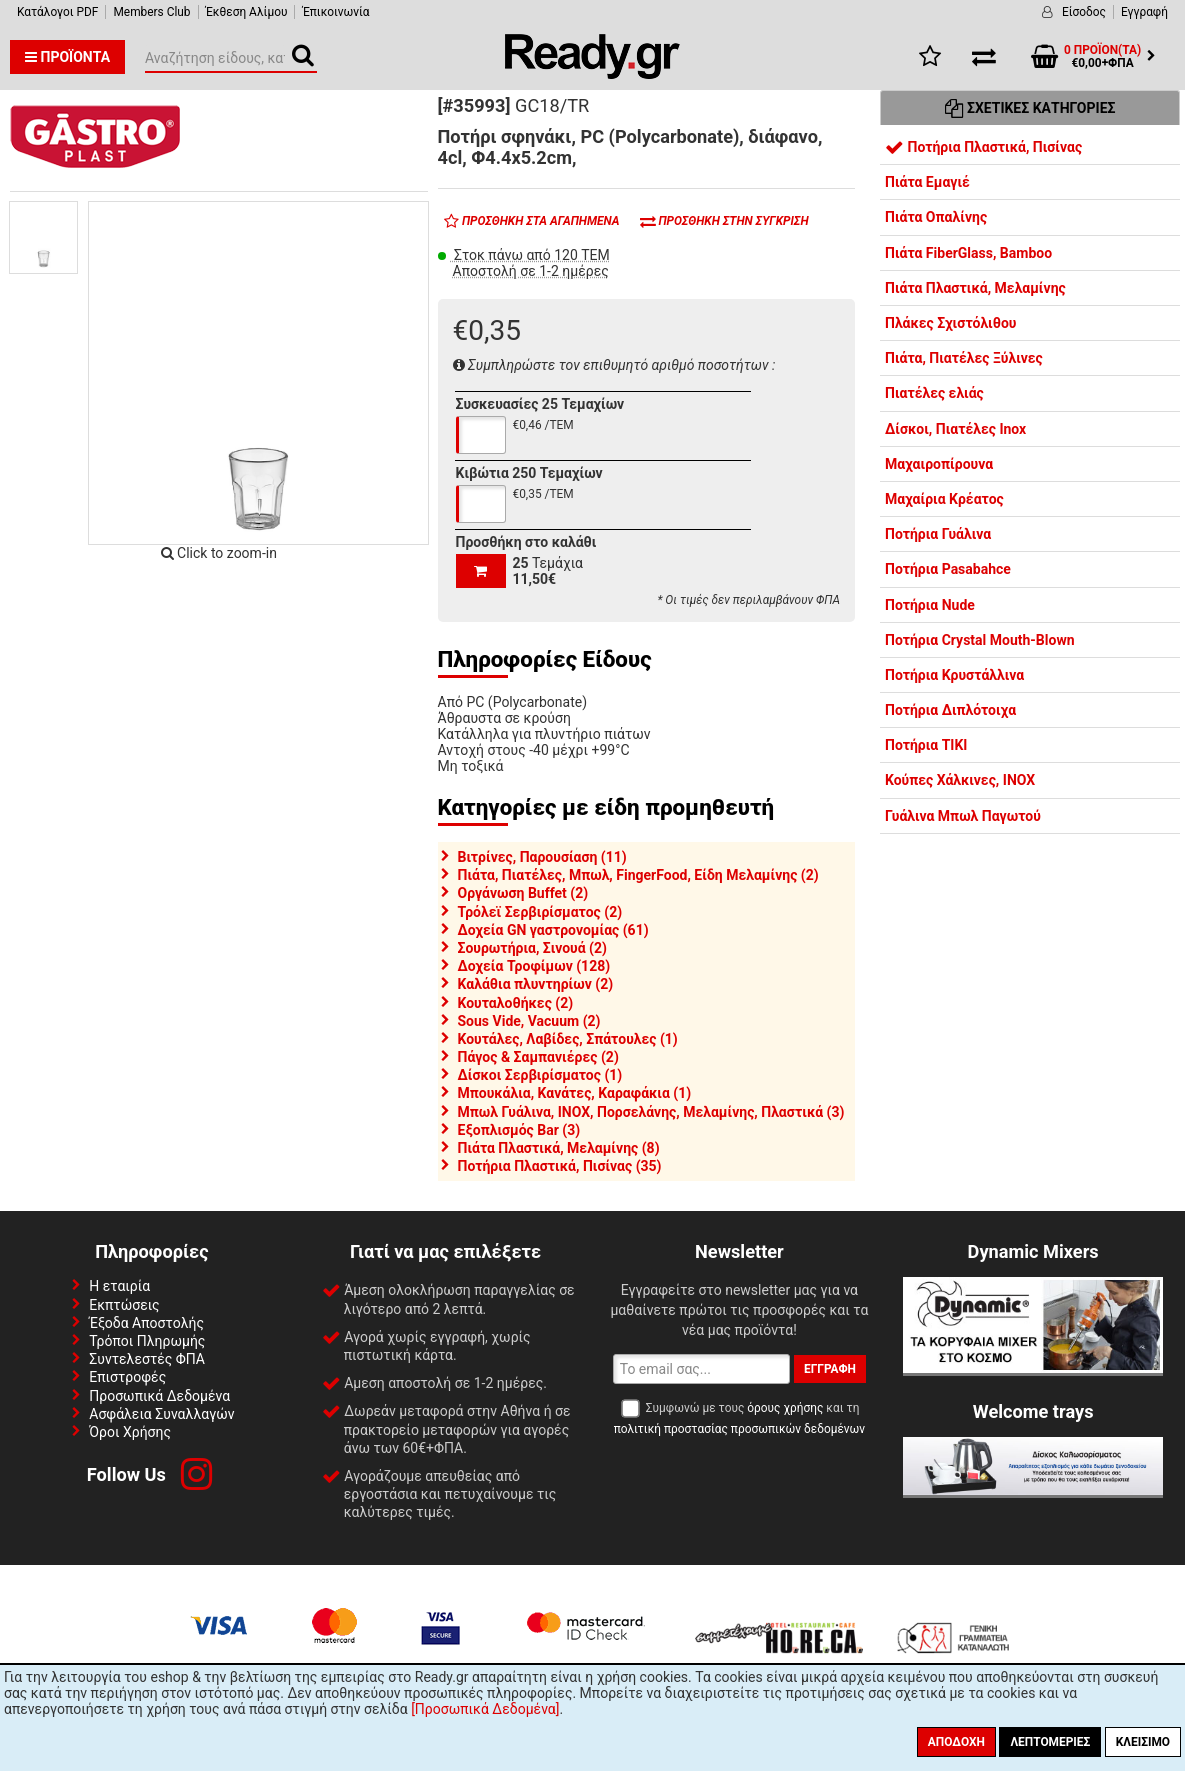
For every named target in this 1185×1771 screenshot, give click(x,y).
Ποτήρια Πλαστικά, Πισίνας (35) (560, 1166)
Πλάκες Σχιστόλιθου (950, 323)
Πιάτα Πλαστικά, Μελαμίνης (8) (559, 1148)
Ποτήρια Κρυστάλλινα (954, 675)
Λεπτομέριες (1050, 1742)
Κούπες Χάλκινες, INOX (960, 780)
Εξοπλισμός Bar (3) (519, 1130)
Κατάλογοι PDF (57, 12)
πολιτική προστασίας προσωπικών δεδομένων (739, 1429)
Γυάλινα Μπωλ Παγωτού (963, 816)
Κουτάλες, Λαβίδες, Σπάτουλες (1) (568, 1039)
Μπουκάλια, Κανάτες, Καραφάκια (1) (575, 1093)
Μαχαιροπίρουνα (939, 464)
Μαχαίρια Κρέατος (944, 499)
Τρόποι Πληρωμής (147, 1341)
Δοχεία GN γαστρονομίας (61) (553, 930)
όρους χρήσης (785, 1408)
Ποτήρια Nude (930, 605)
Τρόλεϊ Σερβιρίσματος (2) (540, 912)
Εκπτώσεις (124, 1305)
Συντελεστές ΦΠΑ (147, 1359)
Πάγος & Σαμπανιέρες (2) (538, 1057)
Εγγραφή (1144, 12)
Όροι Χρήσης (130, 1432)
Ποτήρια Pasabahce (948, 569)
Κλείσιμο (1143, 1742)
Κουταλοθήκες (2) (516, 1003)
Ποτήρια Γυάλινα (938, 534)
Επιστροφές (127, 1377)
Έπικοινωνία (335, 12)
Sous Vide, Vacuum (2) (529, 1021)
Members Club (151, 12)
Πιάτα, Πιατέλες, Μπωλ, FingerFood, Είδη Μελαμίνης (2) (638, 875)
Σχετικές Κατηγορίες (1030, 108)
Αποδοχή (956, 1742)
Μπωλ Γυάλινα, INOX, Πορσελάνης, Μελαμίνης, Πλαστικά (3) (651, 1112)
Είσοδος (1084, 12)
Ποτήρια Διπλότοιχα (950, 710)
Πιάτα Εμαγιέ (927, 182)
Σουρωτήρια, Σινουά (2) (532, 948)
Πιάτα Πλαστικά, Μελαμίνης (975, 288)
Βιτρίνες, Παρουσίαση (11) (542, 857)
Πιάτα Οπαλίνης (936, 217)
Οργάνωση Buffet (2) (523, 893)
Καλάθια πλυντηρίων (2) (536, 984)
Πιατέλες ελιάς (934, 393)
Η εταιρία (119, 1286)
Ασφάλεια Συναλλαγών (161, 1414)
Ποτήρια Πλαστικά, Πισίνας (983, 147)
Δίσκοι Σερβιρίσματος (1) (540, 1075)
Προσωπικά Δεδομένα (159, 1396)
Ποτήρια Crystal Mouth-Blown (980, 640)
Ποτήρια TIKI (926, 745)
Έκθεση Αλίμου (247, 12)
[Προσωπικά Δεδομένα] (485, 1709)
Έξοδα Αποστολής (146, 1323)
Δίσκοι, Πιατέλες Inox (955, 429)
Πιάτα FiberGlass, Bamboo (968, 253)
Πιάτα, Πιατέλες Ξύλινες (964, 358)
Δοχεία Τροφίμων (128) (534, 966)
